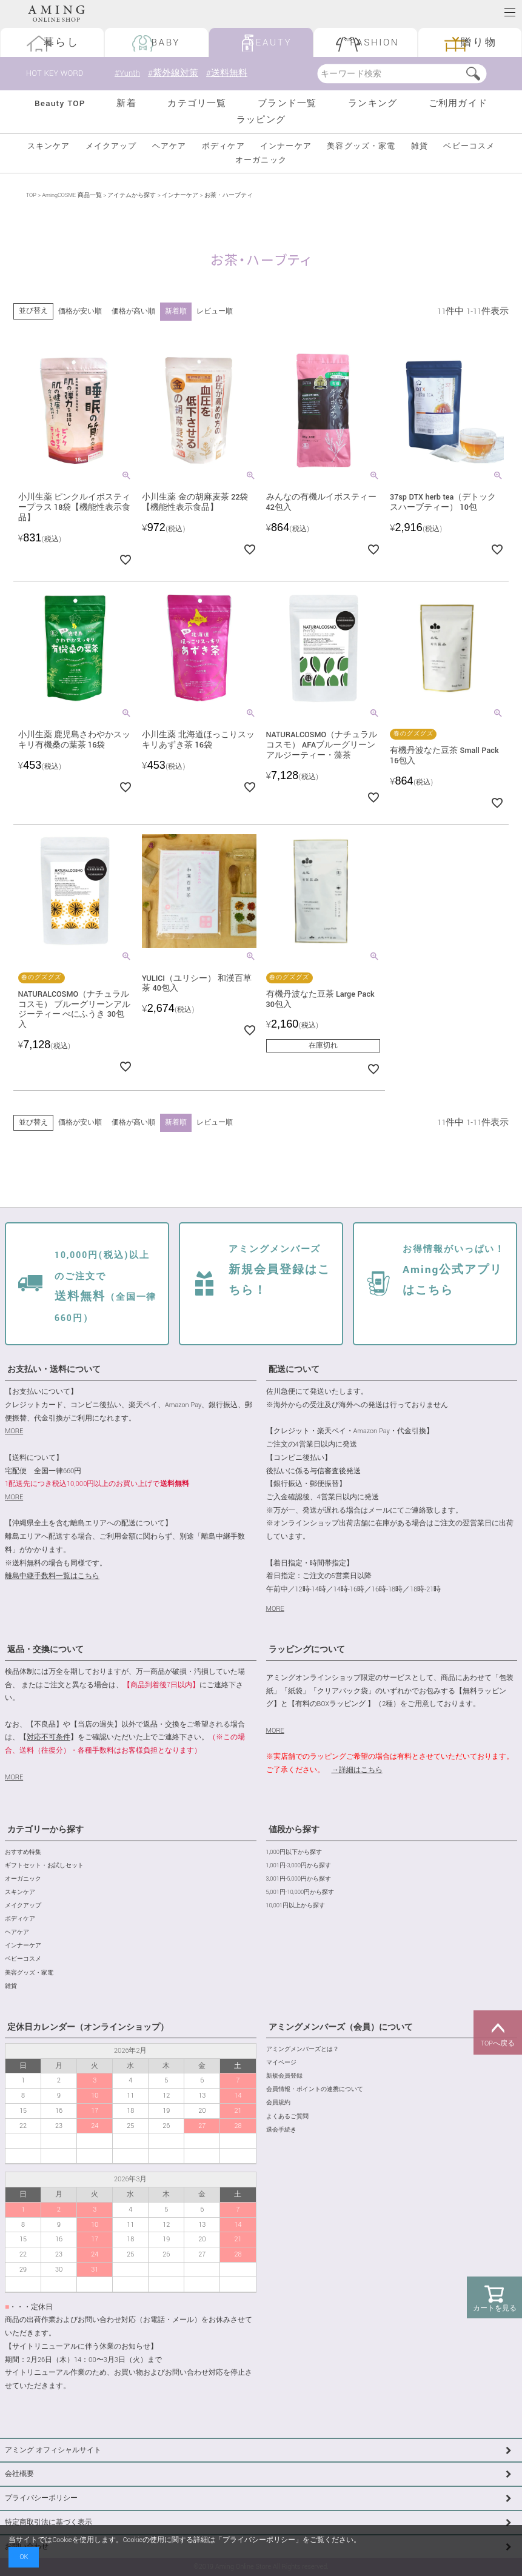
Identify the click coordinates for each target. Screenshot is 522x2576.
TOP (31, 195)
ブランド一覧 (287, 103)
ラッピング (261, 119)
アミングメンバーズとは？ (302, 2049)
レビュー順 (214, 311)
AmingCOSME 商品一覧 (71, 195)
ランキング (372, 103)
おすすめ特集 (23, 1852)
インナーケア (285, 146)
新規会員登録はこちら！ (279, 1271)
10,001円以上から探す (296, 1906)
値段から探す (294, 1829)
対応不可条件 (48, 1737)
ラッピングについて (307, 1649)
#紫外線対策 (173, 73)
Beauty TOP (60, 103)
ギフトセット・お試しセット (44, 1866)
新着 (126, 103)
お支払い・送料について (54, 1369)
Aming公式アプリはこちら (454, 1271)
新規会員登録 (284, 2076)
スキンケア (48, 146)
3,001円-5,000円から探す (298, 1879)
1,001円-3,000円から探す (298, 1866)
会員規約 (278, 2103)
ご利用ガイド (458, 103)
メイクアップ (110, 146)
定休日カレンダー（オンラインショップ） (88, 2027)
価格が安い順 (80, 311)
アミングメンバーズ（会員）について (341, 2027)
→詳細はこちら (357, 1770)
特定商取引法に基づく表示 (48, 2522)
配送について (294, 1369)
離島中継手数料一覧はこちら (52, 1576)
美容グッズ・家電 (361, 146)
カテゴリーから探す (45, 1829)
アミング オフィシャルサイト (53, 2450)
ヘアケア (169, 146)
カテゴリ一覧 (196, 103)
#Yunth (127, 73)
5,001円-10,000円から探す (300, 1892)
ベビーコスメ (468, 146)
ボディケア (223, 146)
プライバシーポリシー (41, 2498)
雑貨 (419, 146)
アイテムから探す (131, 195)
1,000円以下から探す (294, 1852)
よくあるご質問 (287, 2117)
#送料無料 (226, 73)
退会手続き (281, 2130)
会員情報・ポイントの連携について (314, 2089)
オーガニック (260, 160)
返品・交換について (45, 1649)
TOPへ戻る (498, 2033)
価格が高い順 (133, 311)
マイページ (281, 2063)
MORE (14, 1431)
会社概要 (19, 2473)
